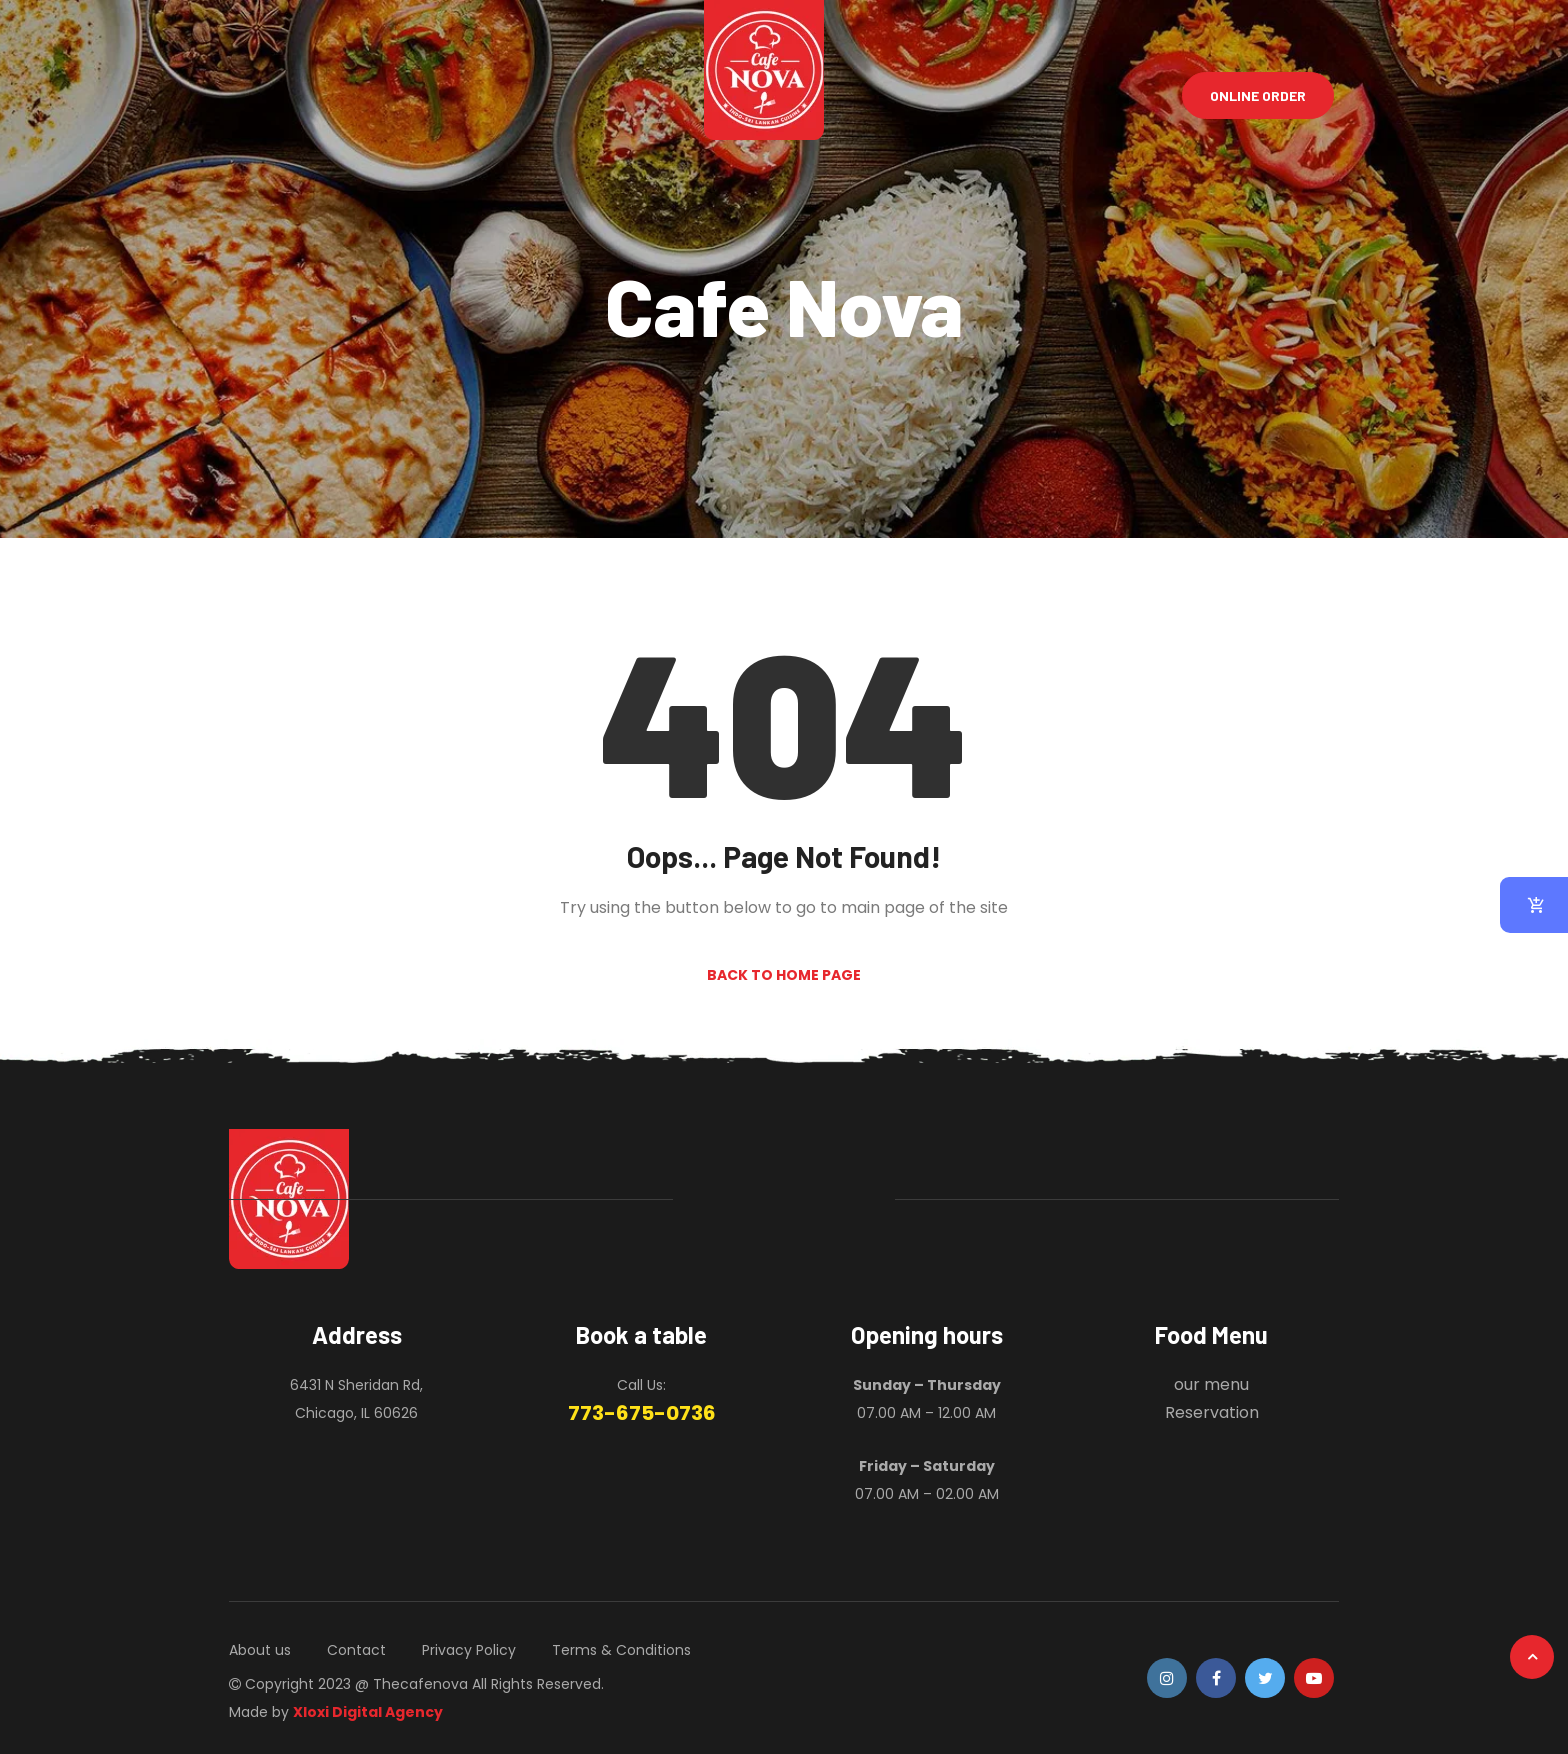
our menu (1211, 1384)
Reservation (1212, 1412)
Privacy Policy (469, 1650)
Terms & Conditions (621, 1650)
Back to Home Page (784, 975)
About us (260, 1650)
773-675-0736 (642, 1413)
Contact (356, 1650)
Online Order (1258, 95)
